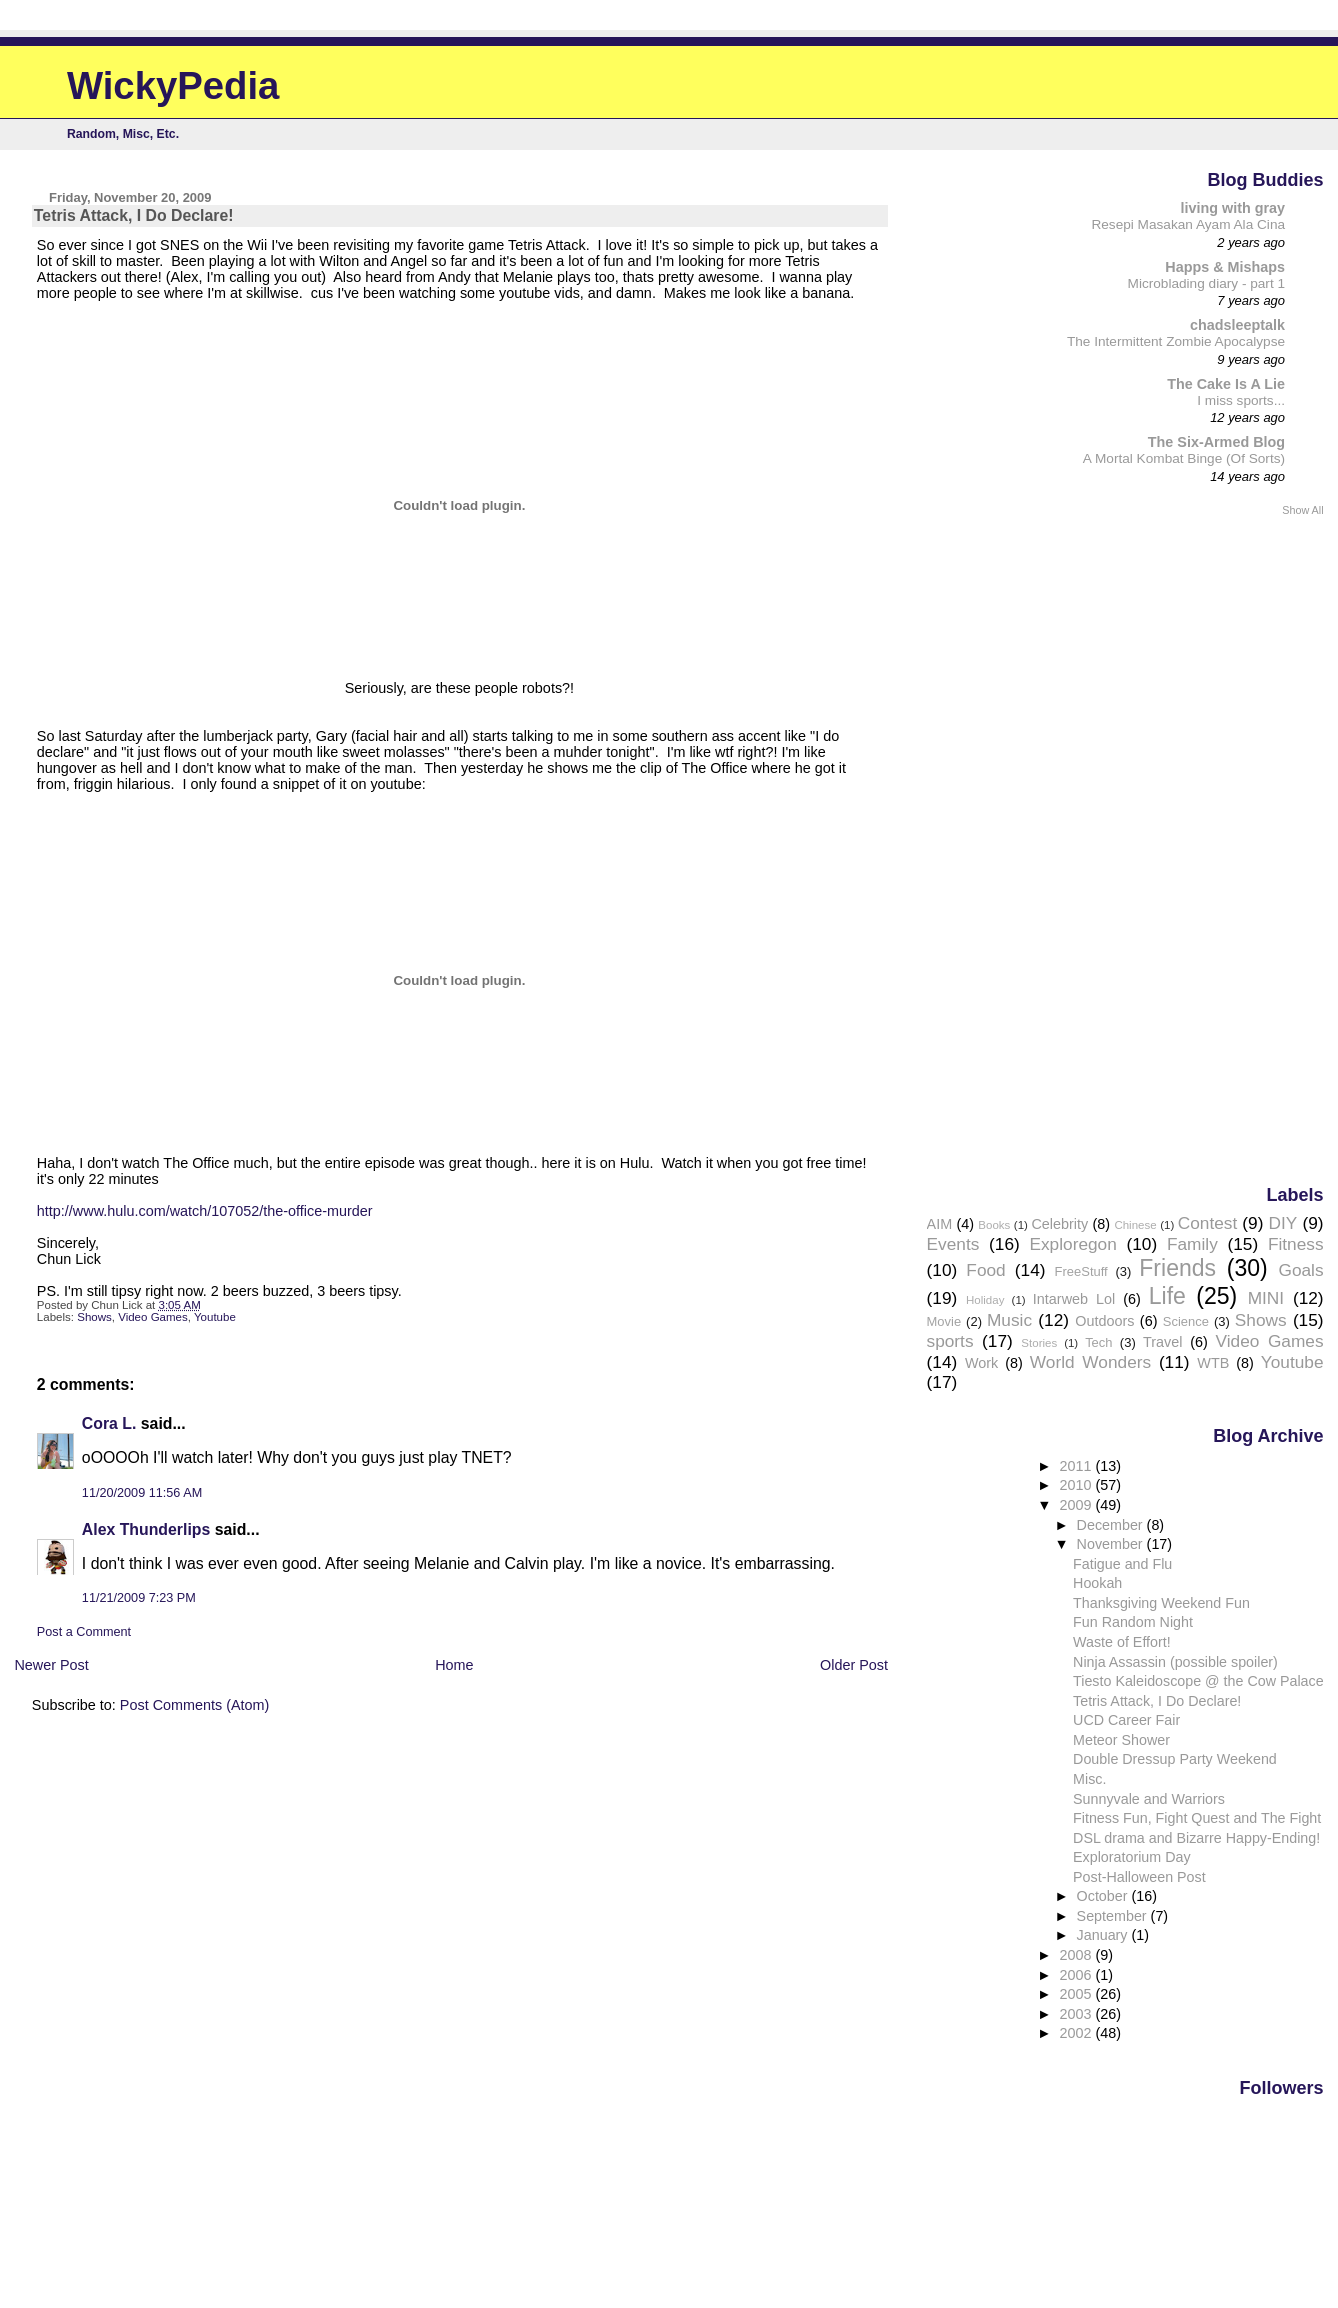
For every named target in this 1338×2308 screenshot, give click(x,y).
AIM (940, 1224)
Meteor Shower (1121, 1740)
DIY (1283, 1223)
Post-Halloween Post (1139, 1877)
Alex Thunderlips (146, 1529)
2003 (1078, 2014)
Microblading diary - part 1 (1207, 283)
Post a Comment (84, 1632)
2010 (1078, 1485)
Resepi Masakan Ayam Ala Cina (1188, 224)
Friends (1177, 1268)
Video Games (153, 1317)
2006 (1078, 1975)
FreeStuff (1081, 1271)
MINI (1266, 1298)
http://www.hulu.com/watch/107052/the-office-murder (205, 1211)
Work (981, 1363)
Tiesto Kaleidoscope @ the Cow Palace (1198, 1681)
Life (1167, 1296)
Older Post (854, 1665)
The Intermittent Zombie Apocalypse (1176, 341)
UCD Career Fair (1126, 1720)
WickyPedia (173, 85)
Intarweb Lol (1074, 1299)
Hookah (1097, 1583)
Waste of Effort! (1122, 1642)
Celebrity (1059, 1224)
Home (454, 1665)
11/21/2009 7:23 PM (139, 1598)
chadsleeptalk (1237, 325)
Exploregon (1072, 1244)
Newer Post (51, 1665)
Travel (1162, 1342)
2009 (1078, 1505)
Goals (1300, 1270)
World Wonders (1090, 1362)
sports (950, 1341)
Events (953, 1244)
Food (985, 1270)
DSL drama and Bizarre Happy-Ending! (1196, 1838)
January (1104, 1935)
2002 (1078, 2033)
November (1112, 1544)
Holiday (985, 1300)
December (1112, 1525)
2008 (1078, 1955)
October (1104, 1896)
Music (1009, 1320)
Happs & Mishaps (1225, 267)
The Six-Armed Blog (1216, 442)
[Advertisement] (1244, 849)
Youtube (215, 1317)
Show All (1302, 510)
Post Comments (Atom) (195, 1705)
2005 (1078, 1994)
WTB (1213, 1363)
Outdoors (1104, 1321)
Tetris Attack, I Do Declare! (1157, 1701)
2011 (1078, 1466)
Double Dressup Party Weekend (1175, 1759)
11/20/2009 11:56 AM (142, 1493)
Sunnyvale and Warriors (1149, 1799)
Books (994, 1225)
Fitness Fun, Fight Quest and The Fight (1197, 1818)
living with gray (1233, 208)
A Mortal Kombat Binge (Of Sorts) (1184, 458)
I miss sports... (1241, 400)
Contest (1208, 1223)
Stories (1039, 1343)
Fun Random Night (1133, 1622)
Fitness (1296, 1244)
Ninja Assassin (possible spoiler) (1175, 1662)
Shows (94, 1317)
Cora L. (109, 1423)
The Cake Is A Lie (1226, 384)
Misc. (1089, 1779)
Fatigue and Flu (1122, 1564)
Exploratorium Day (1131, 1857)
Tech (1098, 1342)
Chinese (1135, 1225)
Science (1186, 1321)
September (1114, 1916)
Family (1192, 1244)
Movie (944, 1321)
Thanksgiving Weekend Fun (1161, 1603)
